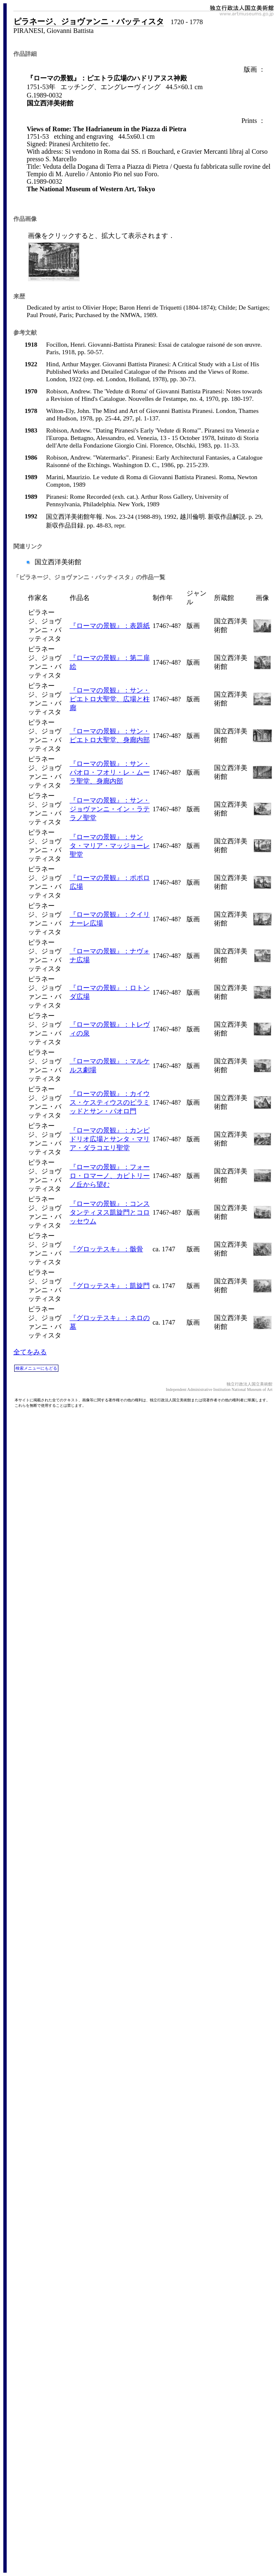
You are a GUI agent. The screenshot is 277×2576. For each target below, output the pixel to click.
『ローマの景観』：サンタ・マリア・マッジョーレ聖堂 (110, 845)
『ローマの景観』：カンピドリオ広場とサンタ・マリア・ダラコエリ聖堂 (110, 1139)
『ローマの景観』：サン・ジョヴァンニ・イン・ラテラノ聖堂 (110, 809)
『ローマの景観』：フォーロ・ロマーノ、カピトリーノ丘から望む (110, 1175)
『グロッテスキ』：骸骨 (106, 1249)
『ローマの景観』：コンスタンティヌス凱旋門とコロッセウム (110, 1212)
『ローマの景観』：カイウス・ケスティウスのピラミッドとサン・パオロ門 (110, 1102)
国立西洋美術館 (57, 561)
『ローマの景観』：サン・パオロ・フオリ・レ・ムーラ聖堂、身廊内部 (110, 772)
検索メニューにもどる (36, 1368)
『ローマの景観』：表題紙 (110, 625)
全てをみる (30, 1352)
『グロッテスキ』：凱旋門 (110, 1285)
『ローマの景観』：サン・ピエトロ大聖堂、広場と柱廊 (110, 699)
